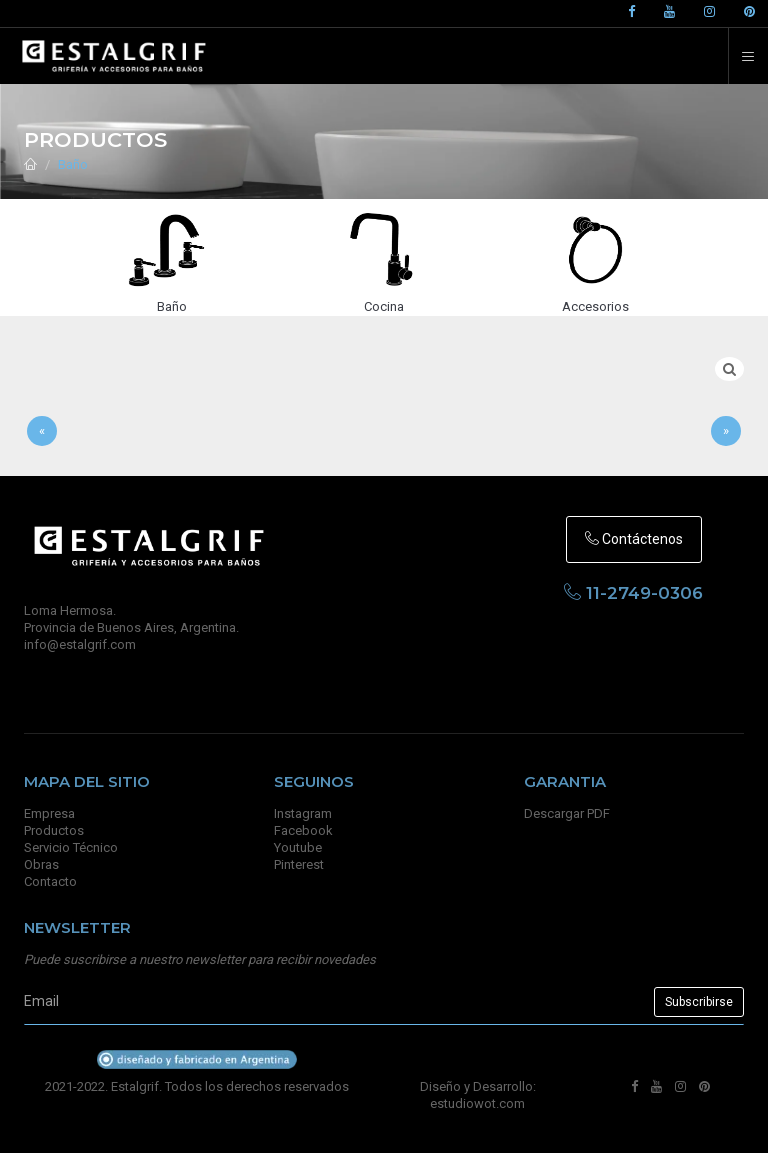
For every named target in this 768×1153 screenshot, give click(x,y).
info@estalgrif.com (80, 644)
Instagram (303, 813)
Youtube (298, 847)
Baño (73, 164)
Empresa (49, 813)
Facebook (303, 830)
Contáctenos (634, 539)
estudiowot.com (477, 1103)
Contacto (50, 881)
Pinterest (299, 864)
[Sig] (726, 431)
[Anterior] (42, 431)
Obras (41, 864)
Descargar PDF (567, 813)
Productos (54, 830)
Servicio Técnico (71, 847)
